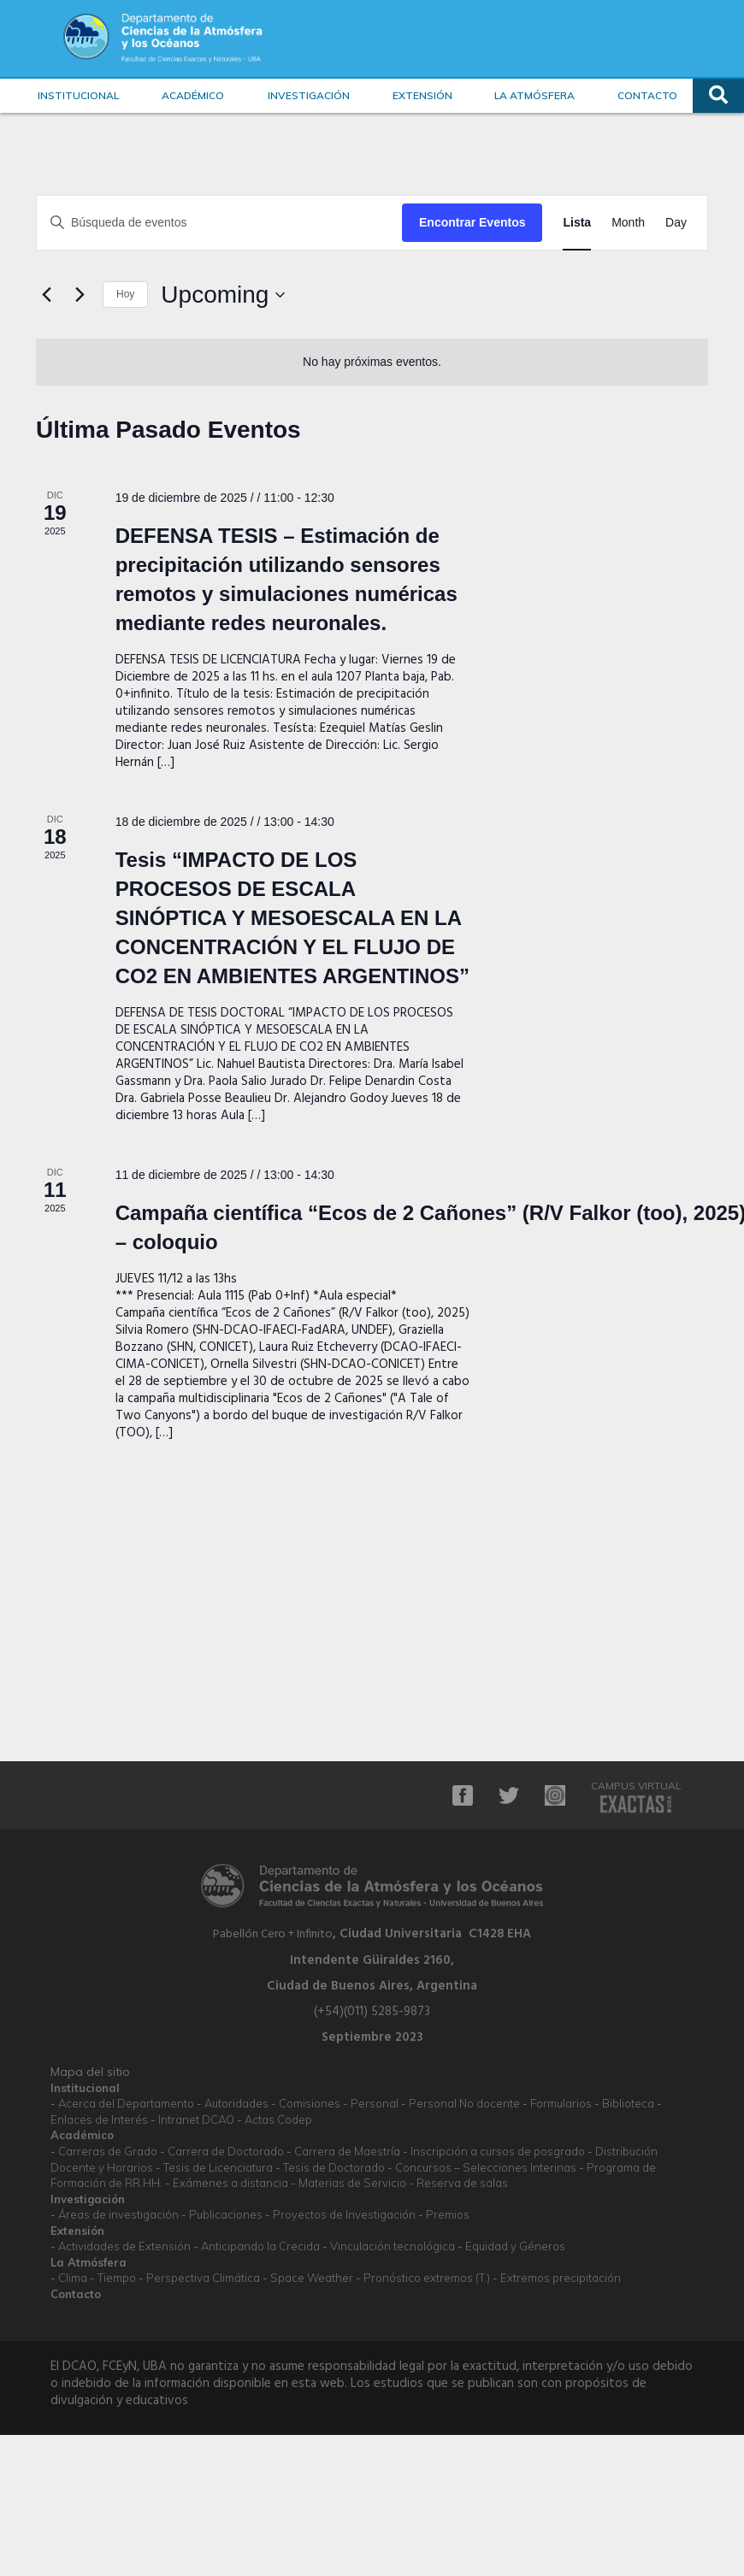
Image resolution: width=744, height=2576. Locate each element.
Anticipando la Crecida (260, 2246)
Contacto (647, 95)
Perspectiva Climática (203, 2277)
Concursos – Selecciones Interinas (485, 2167)
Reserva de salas (462, 2183)
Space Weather (311, 2277)
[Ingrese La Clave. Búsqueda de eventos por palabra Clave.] (219, 223)
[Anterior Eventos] (46, 295)
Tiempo (116, 2277)
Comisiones (309, 2103)
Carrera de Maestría (347, 2151)
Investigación (309, 95)
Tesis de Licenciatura (218, 2167)
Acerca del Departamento (126, 2103)
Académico (193, 95)
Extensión (422, 95)
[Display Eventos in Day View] (676, 223)
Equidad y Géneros (515, 2246)
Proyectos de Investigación (344, 2214)
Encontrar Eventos (472, 222)
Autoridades (236, 2103)
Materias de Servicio (352, 2183)
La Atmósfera (534, 95)
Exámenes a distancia (230, 2183)
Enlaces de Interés (99, 2119)
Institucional (78, 95)
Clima (72, 2277)
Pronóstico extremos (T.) (426, 2277)
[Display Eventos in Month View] (628, 223)
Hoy (125, 294)
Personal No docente (464, 2103)
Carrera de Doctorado (226, 2151)
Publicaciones (226, 2214)
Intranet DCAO (196, 2119)
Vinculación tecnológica (392, 2246)
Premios (447, 2214)
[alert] (372, 362)
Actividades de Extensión (124, 2246)
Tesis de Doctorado (334, 2167)
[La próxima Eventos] (79, 295)
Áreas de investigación (118, 2214)
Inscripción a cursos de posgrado (497, 2151)
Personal (375, 2103)
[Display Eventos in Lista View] (577, 223)
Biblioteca (628, 2103)
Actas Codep (278, 2119)
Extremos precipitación (560, 2277)
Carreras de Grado (107, 2151)
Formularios (561, 2103)
